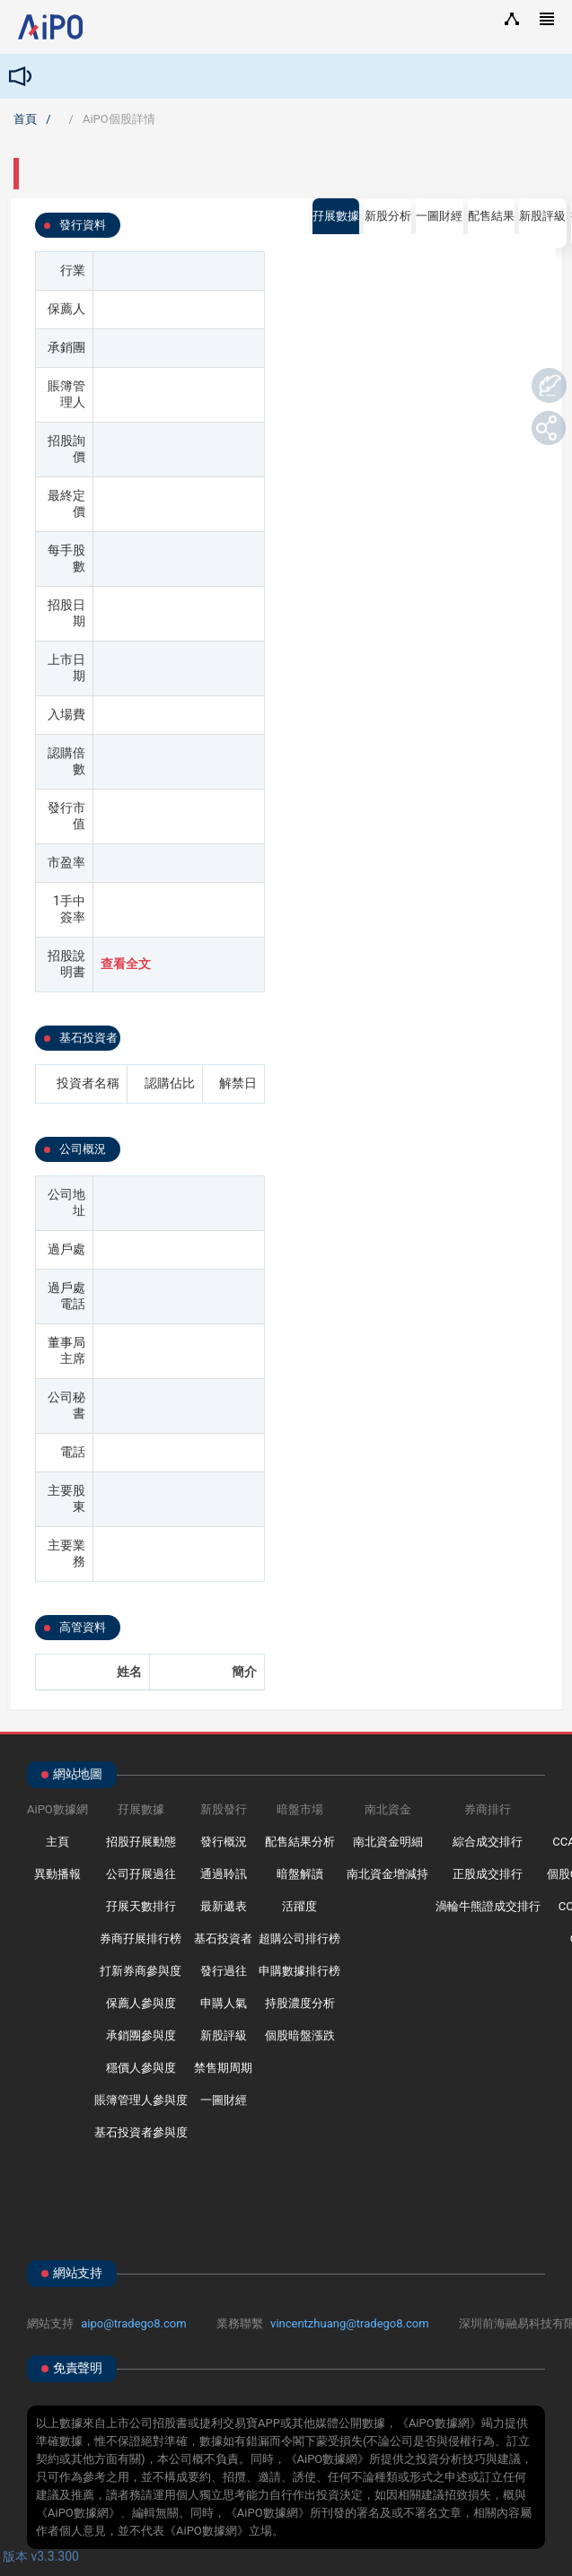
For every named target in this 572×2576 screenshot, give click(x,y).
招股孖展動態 (141, 1841)
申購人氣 (223, 2003)
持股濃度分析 (300, 2003)
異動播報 (57, 1874)
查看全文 (126, 963)
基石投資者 (223, 1938)
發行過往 (223, 1971)
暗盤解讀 (300, 1874)
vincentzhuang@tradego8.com (349, 2323)
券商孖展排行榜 (140, 1938)
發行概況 (223, 1841)
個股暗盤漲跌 (300, 2035)
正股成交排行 (488, 1874)
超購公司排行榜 (299, 1938)
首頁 (25, 119)
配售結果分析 (300, 1841)
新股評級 (223, 2035)
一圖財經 (223, 2100)
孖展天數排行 (141, 1906)
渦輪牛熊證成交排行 (488, 1906)
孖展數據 (335, 216)
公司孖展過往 (141, 1874)
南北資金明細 (388, 1841)
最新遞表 (223, 1906)
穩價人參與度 (141, 2067)
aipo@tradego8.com (133, 2323)
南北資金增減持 (387, 1874)
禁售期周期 (223, 2067)
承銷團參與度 (141, 2035)
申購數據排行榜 (299, 1971)
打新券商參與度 (140, 1971)
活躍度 (299, 1906)
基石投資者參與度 (141, 2132)
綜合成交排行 (488, 1841)
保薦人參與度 (141, 2003)
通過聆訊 (223, 1874)
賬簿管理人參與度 (141, 2100)
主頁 (57, 1841)
